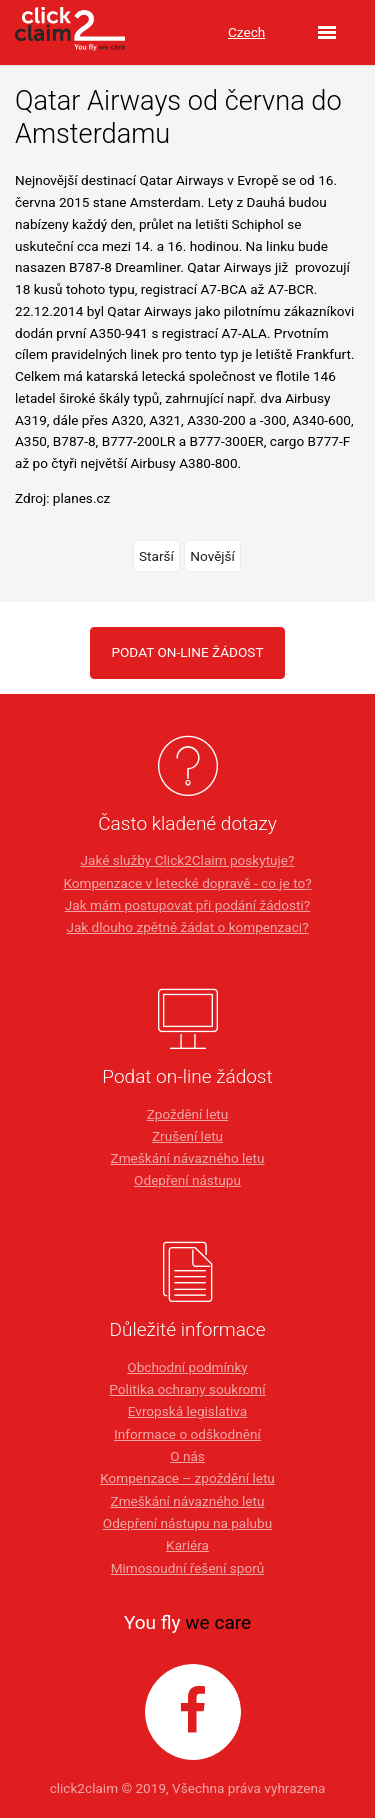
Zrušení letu (187, 1136)
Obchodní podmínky (187, 1367)
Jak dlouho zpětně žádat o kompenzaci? (187, 927)
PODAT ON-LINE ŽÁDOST (187, 652)
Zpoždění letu (188, 1114)
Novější (212, 556)
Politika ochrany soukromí (187, 1389)
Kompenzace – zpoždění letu (187, 1478)
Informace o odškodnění (187, 1434)
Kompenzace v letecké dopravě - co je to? (187, 883)
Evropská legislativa (187, 1411)
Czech (246, 32)
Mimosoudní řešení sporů (188, 1568)
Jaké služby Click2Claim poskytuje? (188, 860)
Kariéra (187, 1545)
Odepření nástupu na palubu (187, 1523)
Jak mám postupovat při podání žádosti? (187, 905)
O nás (187, 1456)
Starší (156, 556)
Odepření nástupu (187, 1180)
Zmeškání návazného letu (187, 1158)
